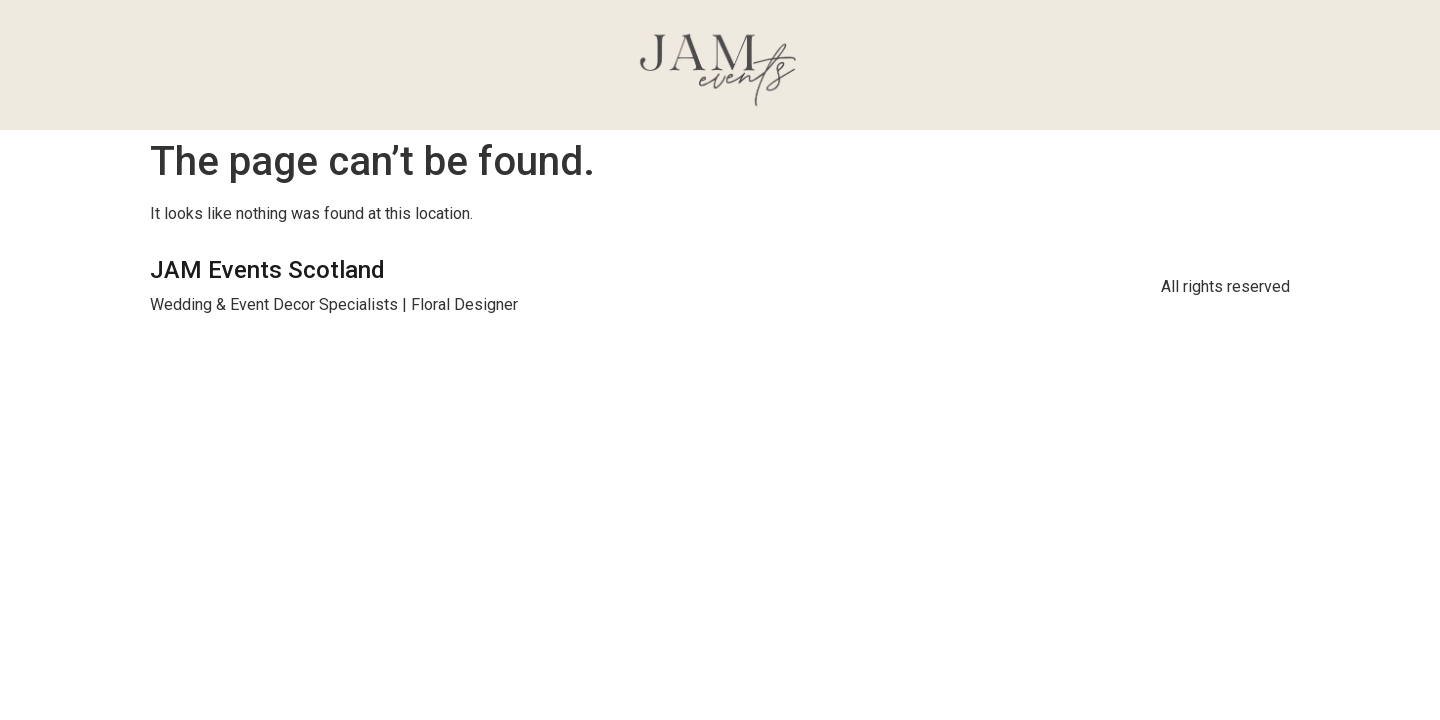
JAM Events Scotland (267, 270)
